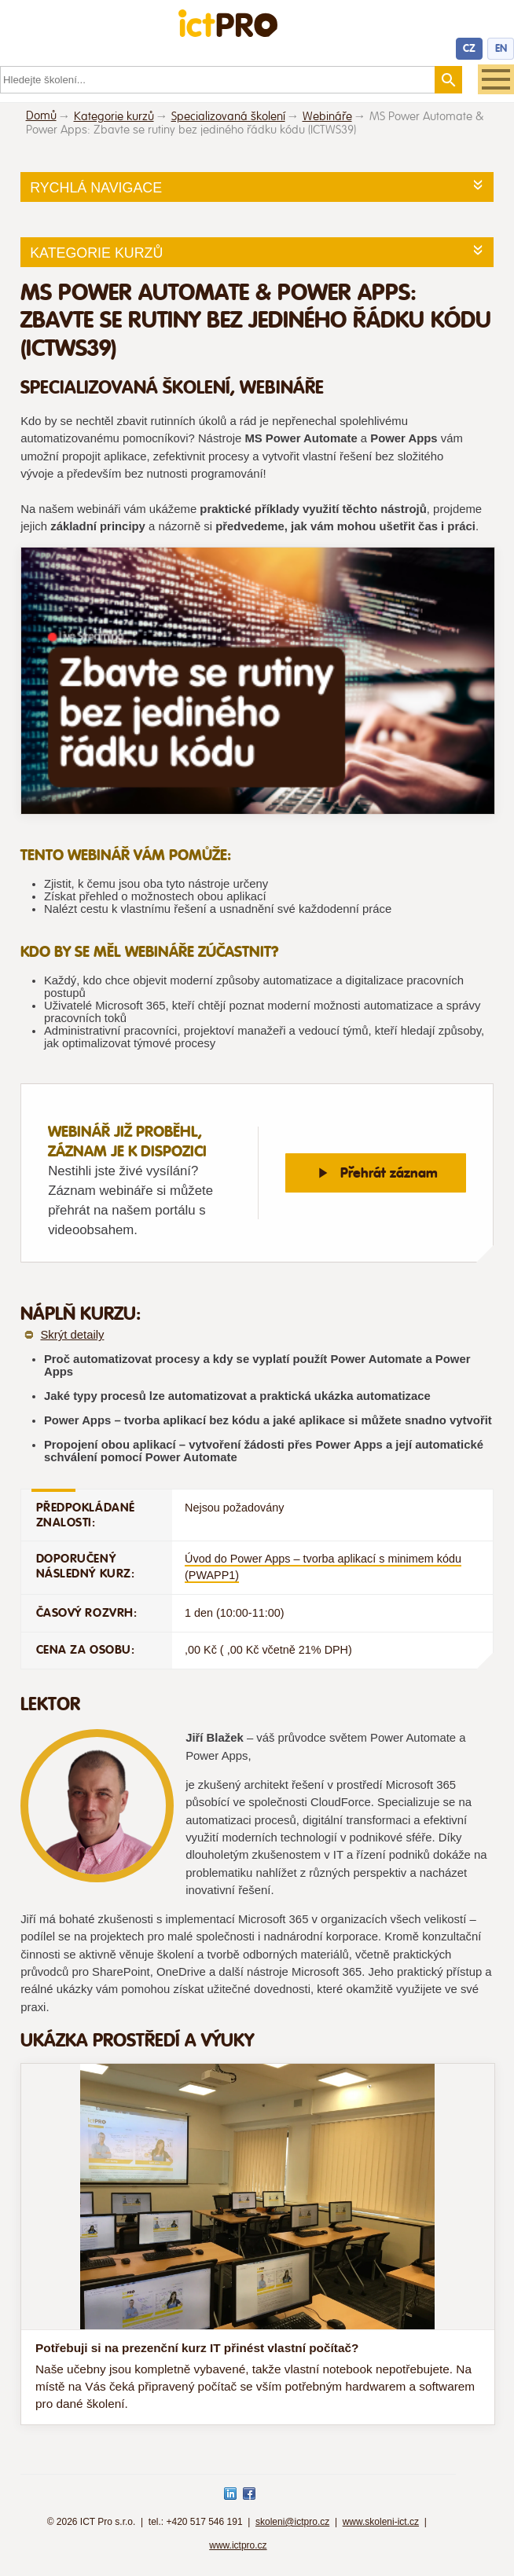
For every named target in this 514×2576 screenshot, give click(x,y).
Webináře (327, 116)
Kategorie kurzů (114, 116)
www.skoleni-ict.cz (381, 2521)
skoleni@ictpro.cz (292, 2521)
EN (501, 48)
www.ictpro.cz (237, 2545)
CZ (469, 48)
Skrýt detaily (72, 1334)
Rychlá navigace (96, 188)
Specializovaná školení (228, 116)
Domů (41, 116)
